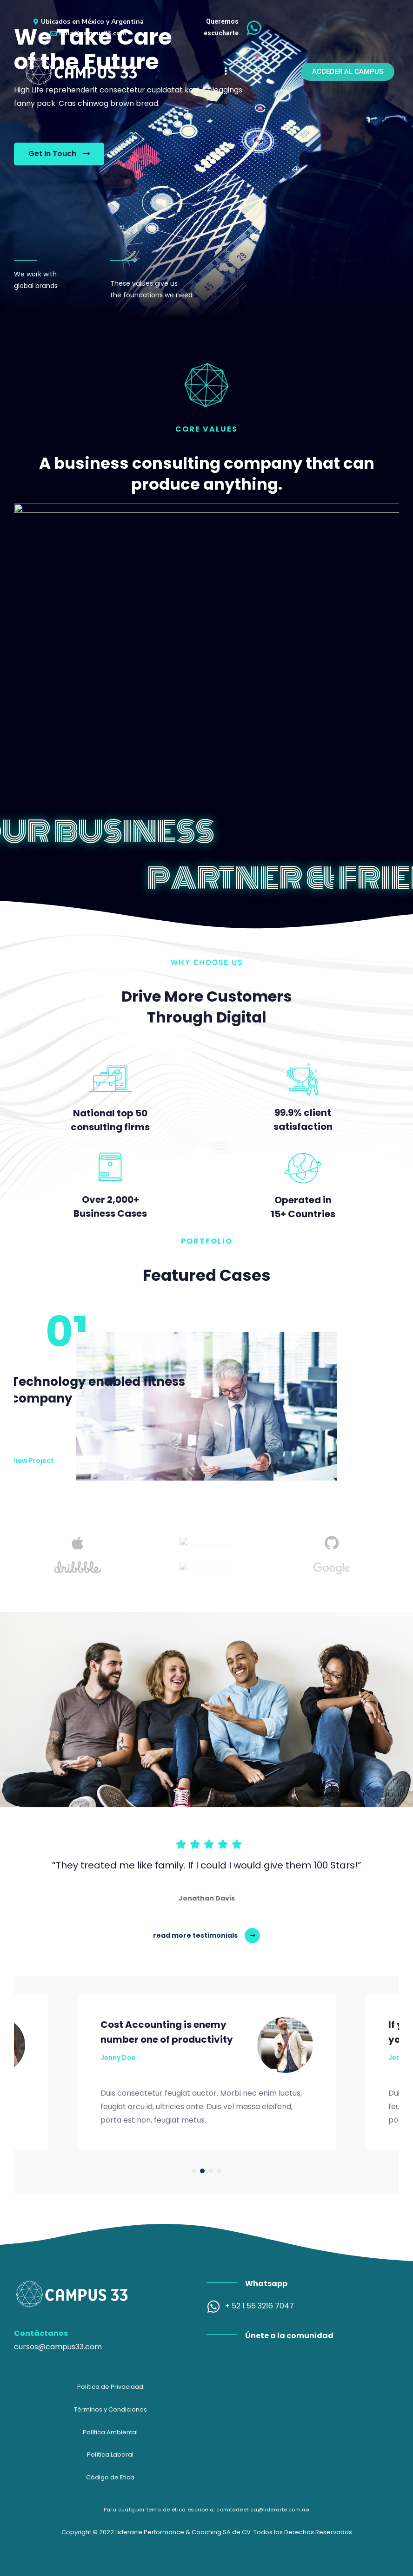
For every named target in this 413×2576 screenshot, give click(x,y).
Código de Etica (110, 2477)
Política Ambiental (110, 2432)
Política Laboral (110, 2454)
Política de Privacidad (110, 2386)
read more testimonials (195, 1935)
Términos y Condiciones (110, 2409)
